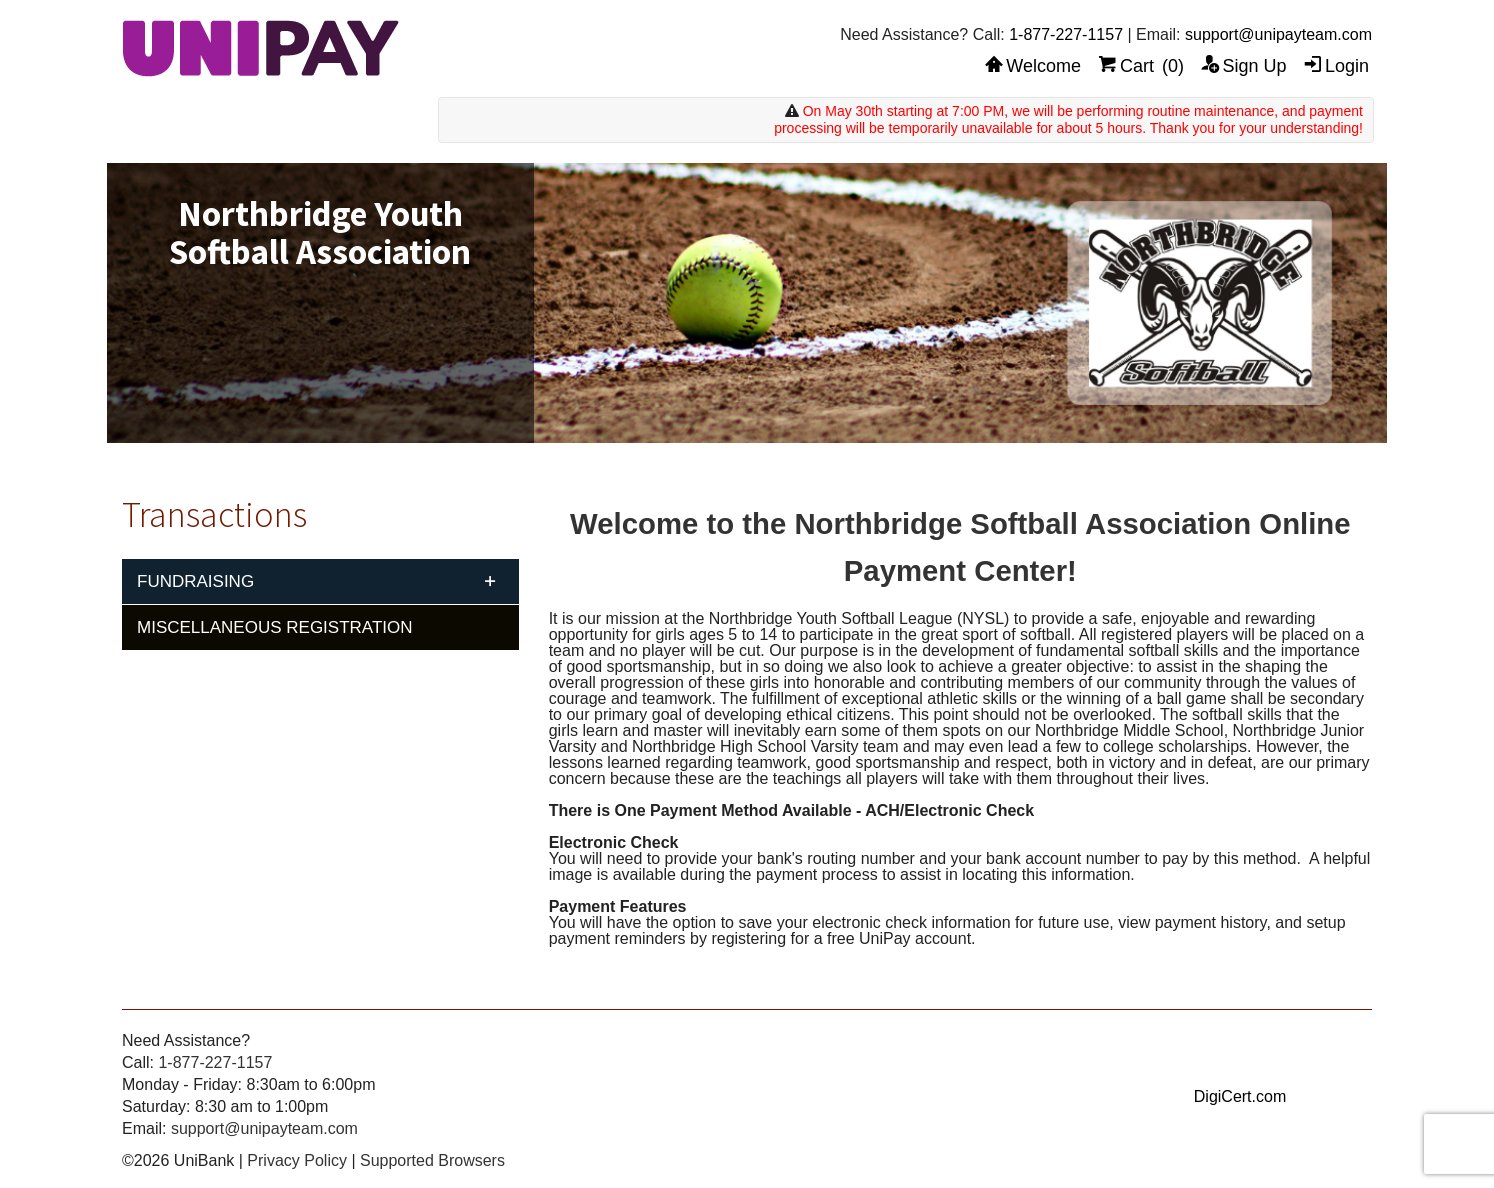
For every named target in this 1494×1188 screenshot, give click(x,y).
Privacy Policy (297, 1160)
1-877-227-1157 (1066, 34)
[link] (1240, 1059)
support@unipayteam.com (1278, 34)
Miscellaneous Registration (275, 627)
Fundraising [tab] (195, 581)
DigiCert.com (1240, 1096)
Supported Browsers (432, 1160)
